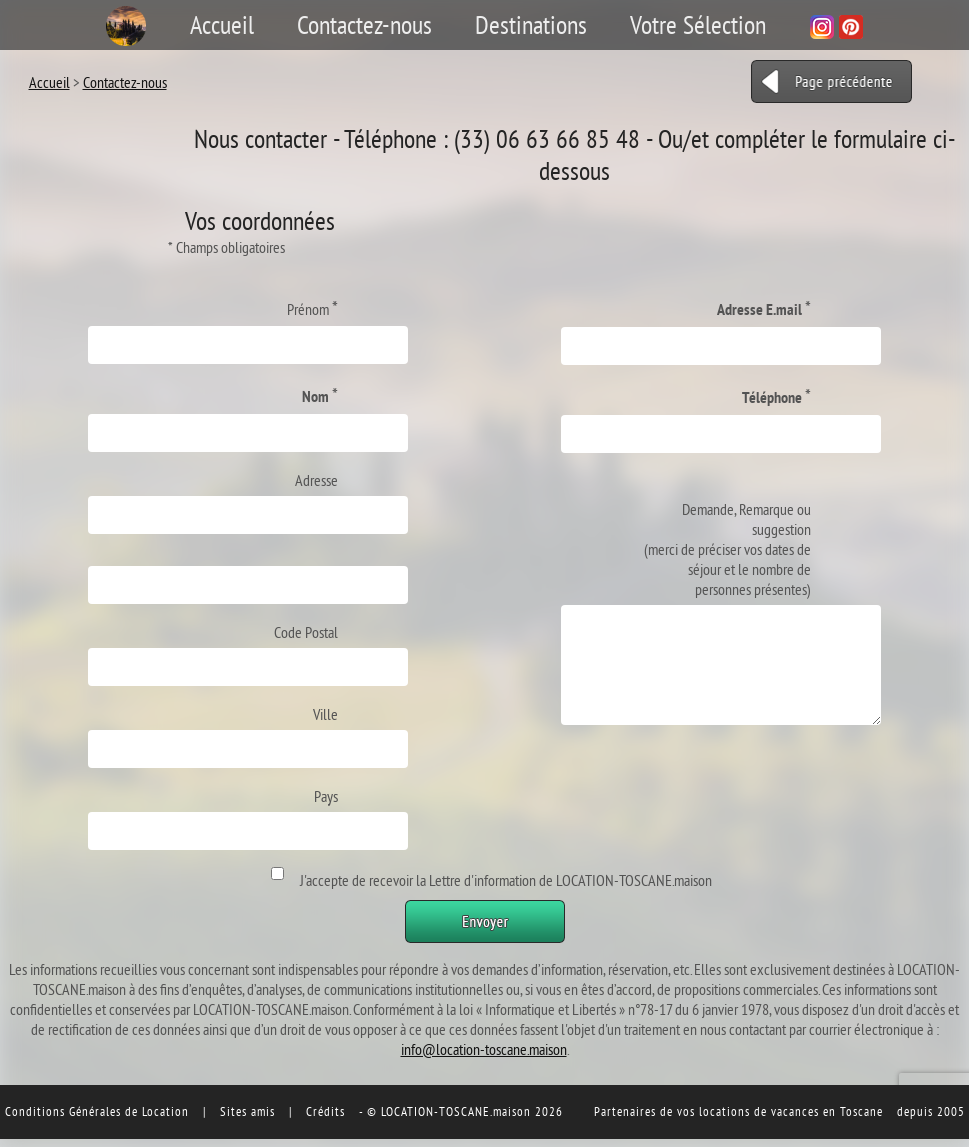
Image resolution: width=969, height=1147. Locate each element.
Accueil (222, 25)
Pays (326, 796)
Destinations (531, 25)
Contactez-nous (364, 25)
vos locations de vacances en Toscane (780, 1111)
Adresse (316, 480)
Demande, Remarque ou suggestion (727, 549)
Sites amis (247, 1111)
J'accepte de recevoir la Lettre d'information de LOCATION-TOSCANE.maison (503, 880)
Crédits (325, 1111)
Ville (325, 714)
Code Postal (306, 632)
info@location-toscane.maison (484, 1049)
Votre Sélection (698, 25)
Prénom (312, 307)
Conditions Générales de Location (97, 1111)
